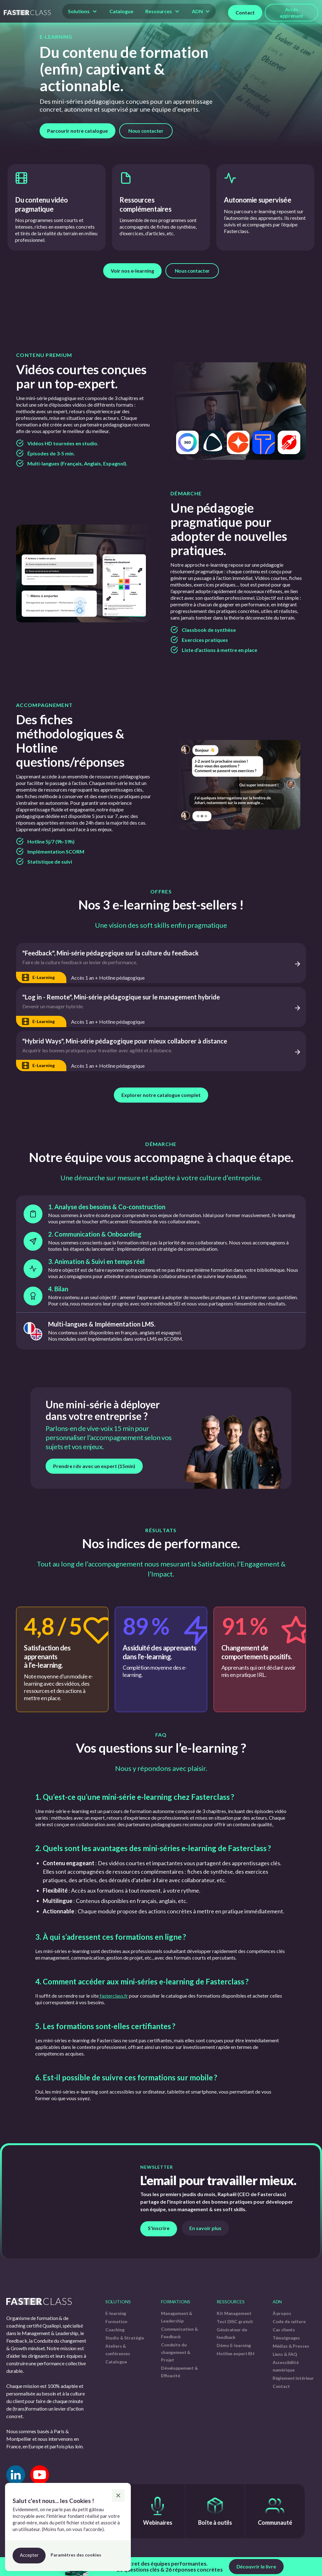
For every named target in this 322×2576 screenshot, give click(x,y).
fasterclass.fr (113, 1996)
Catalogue (121, 11)
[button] (82, 11)
